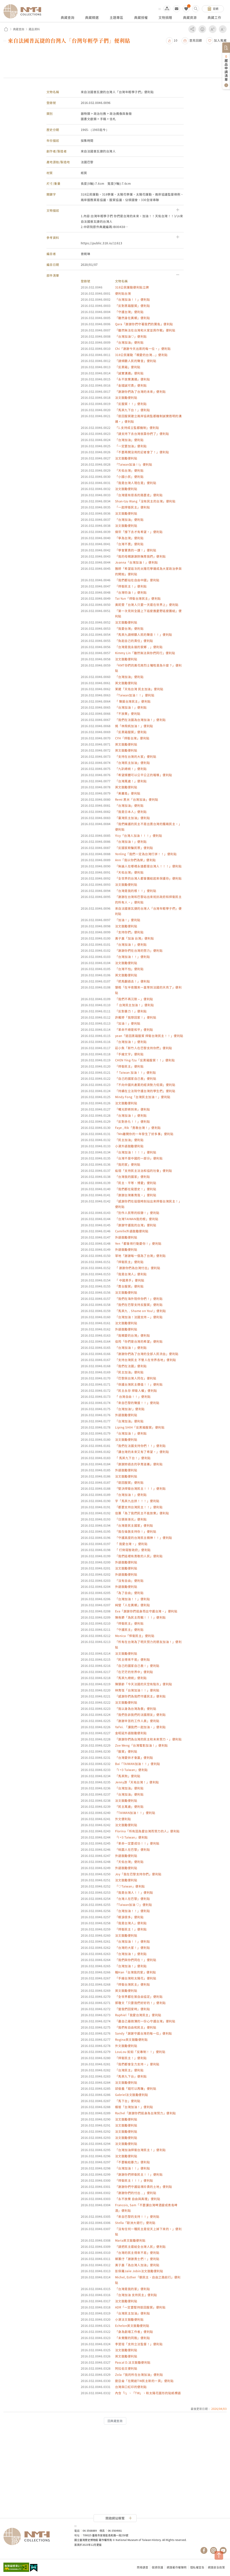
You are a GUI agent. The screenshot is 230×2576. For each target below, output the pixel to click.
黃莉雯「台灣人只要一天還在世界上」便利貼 (147, 604)
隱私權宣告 (197, 2567)
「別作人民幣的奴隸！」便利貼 (137, 1213)
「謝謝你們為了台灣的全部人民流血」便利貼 (147, 1354)
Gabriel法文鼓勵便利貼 (131, 2094)
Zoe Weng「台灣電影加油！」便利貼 (141, 1745)
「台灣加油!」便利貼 (130, 1409)
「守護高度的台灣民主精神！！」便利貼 (143, 1537)
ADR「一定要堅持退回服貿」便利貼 (140, 2307)
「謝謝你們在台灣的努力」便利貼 (139, 950)
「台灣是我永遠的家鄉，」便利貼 (139, 647)
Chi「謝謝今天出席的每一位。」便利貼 (143, 348)
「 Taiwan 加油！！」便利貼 (135, 1072)
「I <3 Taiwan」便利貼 (131, 1770)
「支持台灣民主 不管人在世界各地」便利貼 (145, 1360)
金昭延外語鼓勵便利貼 (131, 1733)
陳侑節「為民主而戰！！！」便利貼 (140, 1617)
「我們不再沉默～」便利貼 (134, 999)
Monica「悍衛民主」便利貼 (135, 1636)
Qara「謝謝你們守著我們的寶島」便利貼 (144, 324)
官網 (216, 9)
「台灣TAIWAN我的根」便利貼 (136, 1219)
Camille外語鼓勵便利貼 (132, 1231)
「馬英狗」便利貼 (127, 1776)
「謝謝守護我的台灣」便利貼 (135, 1225)
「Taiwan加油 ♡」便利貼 (133, 1904)
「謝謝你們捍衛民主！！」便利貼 (139, 2174)
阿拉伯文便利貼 (126, 2368)
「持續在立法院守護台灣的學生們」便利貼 (145, 1091)
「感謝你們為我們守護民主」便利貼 (140, 1696)
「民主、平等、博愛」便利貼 (135, 1183)
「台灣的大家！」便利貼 (132, 1947)
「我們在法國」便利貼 (131, 1366)
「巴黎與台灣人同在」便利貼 (135, 1378)
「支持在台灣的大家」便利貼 (135, 756)
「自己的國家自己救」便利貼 (135, 1078)
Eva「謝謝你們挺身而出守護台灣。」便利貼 (146, 1611)
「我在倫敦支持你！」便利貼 (135, 1531)
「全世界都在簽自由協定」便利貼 (139, 1996)
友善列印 (202, 29)
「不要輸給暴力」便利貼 (132, 2162)
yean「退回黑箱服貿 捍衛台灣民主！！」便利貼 (149, 1036)
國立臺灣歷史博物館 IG (213, 2550)
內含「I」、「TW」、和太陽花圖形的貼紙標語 (148, 2393)
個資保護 (157, 2567)
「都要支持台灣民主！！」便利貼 (139, 1507)
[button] (115, 210)
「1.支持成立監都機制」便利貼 (137, 427)
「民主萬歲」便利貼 (129, 1806)
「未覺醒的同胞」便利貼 (132, 2338)
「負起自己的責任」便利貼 (134, 641)
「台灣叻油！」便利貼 (131, 592)
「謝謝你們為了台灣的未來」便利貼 (140, 391)
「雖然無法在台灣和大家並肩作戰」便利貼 (145, 330)
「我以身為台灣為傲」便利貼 (135, 1708)
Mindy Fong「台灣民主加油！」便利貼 (142, 1097)
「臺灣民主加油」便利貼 (132, 818)
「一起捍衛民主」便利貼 (132, 507)
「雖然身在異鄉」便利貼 (132, 318)
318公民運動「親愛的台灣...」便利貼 (141, 355)
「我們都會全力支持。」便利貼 (137, 2064)
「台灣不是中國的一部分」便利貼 (139, 1158)
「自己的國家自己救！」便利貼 (137, 1665)
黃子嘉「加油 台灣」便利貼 (134, 938)
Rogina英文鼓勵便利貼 (131, 2039)
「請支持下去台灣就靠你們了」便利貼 (142, 433)
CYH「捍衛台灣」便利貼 (132, 738)
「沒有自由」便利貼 (129, 1580)
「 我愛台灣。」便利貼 (131, 1544)
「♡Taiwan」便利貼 (130, 1886)
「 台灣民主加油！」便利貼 (134, 1005)
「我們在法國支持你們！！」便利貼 (140, 1446)
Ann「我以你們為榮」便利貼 (135, 860)
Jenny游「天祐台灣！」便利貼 (137, 1782)
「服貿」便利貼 (126, 1751)
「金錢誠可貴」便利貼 (131, 385)
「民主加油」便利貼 (129, 1140)
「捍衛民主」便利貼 (129, 1066)
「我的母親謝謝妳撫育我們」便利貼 (140, 556)
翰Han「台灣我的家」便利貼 (135, 1972)
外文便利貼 (123, 1819)
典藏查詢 (18, 29)
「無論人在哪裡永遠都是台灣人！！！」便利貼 (148, 866)
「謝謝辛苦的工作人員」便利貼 (137, 1721)
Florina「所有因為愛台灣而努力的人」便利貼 (147, 1831)
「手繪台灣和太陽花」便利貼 (135, 1978)
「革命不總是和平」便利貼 (134, 1029)
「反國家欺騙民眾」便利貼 (134, 848)
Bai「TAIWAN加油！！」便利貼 (137, 1764)
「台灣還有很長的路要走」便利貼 (139, 495)
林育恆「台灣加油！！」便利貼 (137, 1690)
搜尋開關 (195, 8)
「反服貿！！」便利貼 (131, 404)
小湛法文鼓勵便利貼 (129, 2319)
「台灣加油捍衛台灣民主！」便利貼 (140, 2150)
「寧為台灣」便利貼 (129, 538)
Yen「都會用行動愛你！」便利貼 (138, 1243)
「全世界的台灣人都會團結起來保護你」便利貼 (148, 878)
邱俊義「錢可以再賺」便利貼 (135, 2088)
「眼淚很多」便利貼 (129, 1917)
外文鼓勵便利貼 (126, 2046)
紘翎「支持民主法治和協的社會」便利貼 (143, 1170)
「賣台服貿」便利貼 (129, 1286)
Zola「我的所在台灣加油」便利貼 (139, 2374)
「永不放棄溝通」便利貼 (132, 379)
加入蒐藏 (220, 40)
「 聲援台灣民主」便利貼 (133, 701)
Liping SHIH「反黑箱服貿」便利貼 (140, 1427)
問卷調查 (142, 2567)
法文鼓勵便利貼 (126, 397)
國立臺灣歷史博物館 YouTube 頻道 (223, 2550)
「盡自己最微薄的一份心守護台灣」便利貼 (145, 2021)
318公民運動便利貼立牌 (132, 287)
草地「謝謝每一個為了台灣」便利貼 (140, 1255)
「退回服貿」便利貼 (129, 1482)
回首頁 (6, 29)
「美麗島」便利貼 (127, 793)
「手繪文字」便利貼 (129, 1054)
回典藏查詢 (115, 2421)
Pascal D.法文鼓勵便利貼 (133, 2362)
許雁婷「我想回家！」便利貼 (135, 1017)
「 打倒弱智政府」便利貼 (133, 1550)
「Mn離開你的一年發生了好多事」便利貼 (144, 1134)
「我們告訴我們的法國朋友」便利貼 (140, 1714)
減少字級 (223, 29)
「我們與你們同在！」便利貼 (135, 1960)
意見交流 (176, 8)
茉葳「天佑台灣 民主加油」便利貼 (139, 689)
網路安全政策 (216, 2567)
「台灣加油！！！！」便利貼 (135, 1152)
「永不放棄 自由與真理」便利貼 (137, 2199)
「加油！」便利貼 (127, 920)
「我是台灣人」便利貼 (131, 1274)
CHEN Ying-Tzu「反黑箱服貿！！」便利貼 (145, 1060)
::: (159, 8)
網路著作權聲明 (177, 2567)
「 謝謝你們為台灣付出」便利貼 (137, 1268)
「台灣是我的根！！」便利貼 (135, 891)
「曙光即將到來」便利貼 (132, 1109)
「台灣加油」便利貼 (129, 342)
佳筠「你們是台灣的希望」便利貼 (139, 1341)
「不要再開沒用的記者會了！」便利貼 (142, 452)
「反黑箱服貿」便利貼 (131, 732)
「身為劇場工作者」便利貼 (134, 2331)
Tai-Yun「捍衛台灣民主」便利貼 (138, 598)
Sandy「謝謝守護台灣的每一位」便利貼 (143, 2033)
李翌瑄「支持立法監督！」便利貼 (139, 2344)
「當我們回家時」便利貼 (132, 2009)
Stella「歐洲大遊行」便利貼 (135, 2222)
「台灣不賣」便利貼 (129, 544)
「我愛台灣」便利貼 (129, 628)
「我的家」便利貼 (127, 1164)
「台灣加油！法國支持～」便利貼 (139, 1317)
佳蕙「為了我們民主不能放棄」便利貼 (142, 1513)
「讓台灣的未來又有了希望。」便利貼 (142, 1452)
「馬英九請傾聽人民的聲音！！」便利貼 (143, 634)
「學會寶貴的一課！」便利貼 (135, 550)
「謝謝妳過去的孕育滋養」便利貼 (139, 1464)
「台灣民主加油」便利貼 (132, 762)
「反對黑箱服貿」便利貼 (132, 305)
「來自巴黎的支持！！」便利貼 (137, 2216)
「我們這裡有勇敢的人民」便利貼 (139, 1556)
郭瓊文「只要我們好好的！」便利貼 (140, 2003)
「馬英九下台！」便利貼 (132, 410)
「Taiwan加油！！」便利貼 (135, 695)
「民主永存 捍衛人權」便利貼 (136, 1390)
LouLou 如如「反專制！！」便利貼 (140, 2052)
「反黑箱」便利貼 (127, 367)
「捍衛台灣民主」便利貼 (132, 1984)
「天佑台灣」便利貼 (129, 470)
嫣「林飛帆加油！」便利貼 (134, 726)
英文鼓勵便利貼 (126, 683)
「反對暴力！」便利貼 (131, 1011)
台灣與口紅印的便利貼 (131, 2387)
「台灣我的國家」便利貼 (132, 1176)
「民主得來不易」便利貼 (132, 1659)
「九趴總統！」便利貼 (131, 769)
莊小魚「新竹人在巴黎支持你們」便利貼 (143, 1048)
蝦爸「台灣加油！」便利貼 (134, 2107)
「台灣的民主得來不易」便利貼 (137, 2252)
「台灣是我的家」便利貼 (132, 2289)
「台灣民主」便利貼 (129, 2070)
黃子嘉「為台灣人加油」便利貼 (137, 2265)
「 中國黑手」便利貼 (129, 1280)
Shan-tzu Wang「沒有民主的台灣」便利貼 (145, 501)
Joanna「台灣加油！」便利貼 (136, 562)
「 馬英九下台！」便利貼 (133, 1458)
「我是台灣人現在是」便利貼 (135, 483)
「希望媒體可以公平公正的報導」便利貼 (143, 775)
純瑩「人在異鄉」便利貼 (132, 1605)
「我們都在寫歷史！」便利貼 (135, 1189)
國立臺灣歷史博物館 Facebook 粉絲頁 (203, 2550)
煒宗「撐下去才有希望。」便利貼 (139, 532)
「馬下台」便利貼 (127, 2101)
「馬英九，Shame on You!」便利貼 (140, 1311)
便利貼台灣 (123, 293)
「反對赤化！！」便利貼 (132, 1121)
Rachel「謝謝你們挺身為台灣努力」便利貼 (145, 2113)
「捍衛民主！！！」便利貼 (134, 2180)
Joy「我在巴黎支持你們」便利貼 (138, 1874)
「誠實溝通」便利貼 (129, 373)
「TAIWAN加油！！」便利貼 (135, 1813)
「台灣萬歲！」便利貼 (131, 781)
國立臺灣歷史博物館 (35, 2537)
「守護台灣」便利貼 (129, 312)
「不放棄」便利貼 (127, 713)
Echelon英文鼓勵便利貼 (132, 2325)
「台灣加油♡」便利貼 (131, 336)
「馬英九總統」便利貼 (131, 1678)
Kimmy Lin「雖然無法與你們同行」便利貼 (145, 653)
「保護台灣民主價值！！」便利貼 (139, 1384)
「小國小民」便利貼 (129, 476)
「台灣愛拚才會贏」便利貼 (134, 1757)
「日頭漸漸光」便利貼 (131, 1519)
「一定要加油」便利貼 (131, 446)
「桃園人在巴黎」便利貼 (132, 1849)
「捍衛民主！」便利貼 (131, 586)
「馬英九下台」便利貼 (131, 2076)
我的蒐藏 (186, 8)
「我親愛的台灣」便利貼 (132, 1335)
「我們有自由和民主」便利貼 (135, 2027)
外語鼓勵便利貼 (126, 1237)
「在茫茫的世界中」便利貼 (134, 1672)
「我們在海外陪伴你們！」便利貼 (139, 1298)
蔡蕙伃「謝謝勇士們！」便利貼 (137, 2259)
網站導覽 (166, 8)
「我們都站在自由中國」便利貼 (137, 580)
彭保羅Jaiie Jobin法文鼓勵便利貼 (139, 2271)
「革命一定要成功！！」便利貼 (137, 1843)
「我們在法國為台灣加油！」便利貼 (140, 720)
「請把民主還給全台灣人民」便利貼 (140, 2246)
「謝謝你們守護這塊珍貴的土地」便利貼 (143, 2186)
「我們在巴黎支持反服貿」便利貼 (139, 1304)
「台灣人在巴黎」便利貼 (132, 1898)
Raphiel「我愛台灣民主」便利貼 (138, 2015)
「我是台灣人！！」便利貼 (134, 1892)
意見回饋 (195, 40)
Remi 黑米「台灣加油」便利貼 (136, 799)
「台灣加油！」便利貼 (131, 707)
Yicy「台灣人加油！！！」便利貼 (138, 835)
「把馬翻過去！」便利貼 (132, 981)
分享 (192, 29)
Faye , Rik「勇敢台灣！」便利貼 (138, 1127)
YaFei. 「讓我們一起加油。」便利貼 (140, 1727)
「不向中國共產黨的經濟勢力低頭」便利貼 (145, 1084)
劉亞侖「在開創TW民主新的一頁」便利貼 (144, 2381)
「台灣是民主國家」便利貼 (134, 1525)
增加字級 (212, 29)
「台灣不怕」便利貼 (129, 969)
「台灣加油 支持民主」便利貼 (136, 2295)
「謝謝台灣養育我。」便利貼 (135, 1195)
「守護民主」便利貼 (129, 1629)
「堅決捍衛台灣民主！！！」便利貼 (140, 1488)
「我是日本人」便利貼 (131, 811)
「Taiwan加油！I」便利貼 (133, 464)
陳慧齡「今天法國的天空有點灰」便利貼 (143, 1684)
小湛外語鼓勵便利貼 (129, 1146)
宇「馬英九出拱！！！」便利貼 (137, 1501)
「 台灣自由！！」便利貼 (133, 1396)
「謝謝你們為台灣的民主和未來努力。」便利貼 (148, 1739)
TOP (219, 2555)
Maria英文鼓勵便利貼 (130, 2240)
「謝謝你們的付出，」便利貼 (135, 2193)
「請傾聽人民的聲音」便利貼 (135, 361)
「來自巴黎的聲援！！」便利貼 (137, 1403)
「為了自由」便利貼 (129, 1593)
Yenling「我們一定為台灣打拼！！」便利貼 (146, 854)
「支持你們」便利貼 (129, 932)
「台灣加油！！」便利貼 (132, 299)
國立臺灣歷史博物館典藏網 (24, 11)
